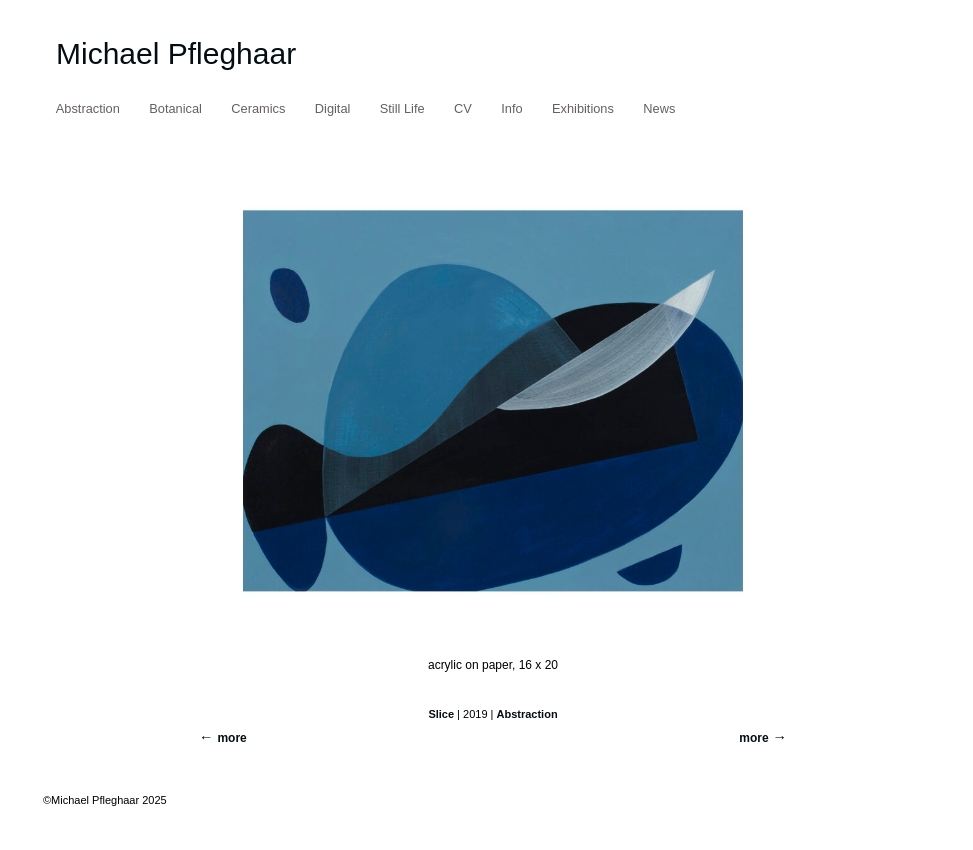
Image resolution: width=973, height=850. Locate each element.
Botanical (175, 108)
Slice (441, 714)
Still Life (402, 108)
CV (463, 108)
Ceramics (258, 108)
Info (511, 108)
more (753, 738)
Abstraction (88, 108)
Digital (333, 108)
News (659, 108)
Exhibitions (583, 108)
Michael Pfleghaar (176, 53)
